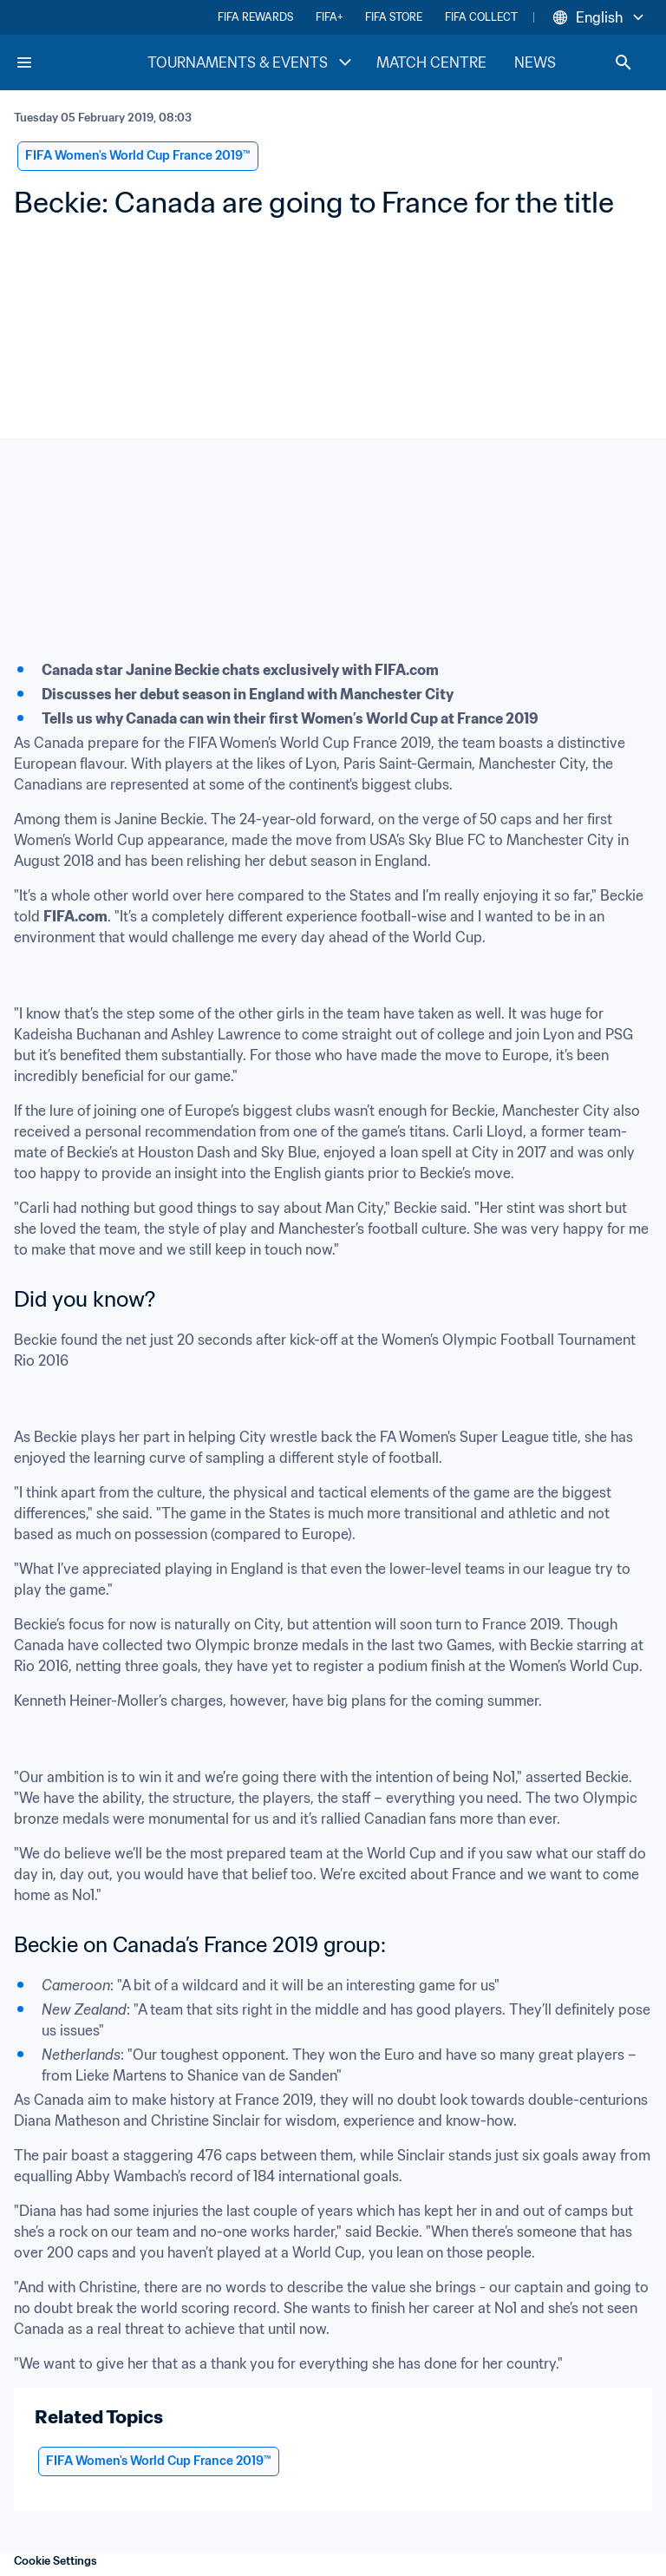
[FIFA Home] (81, 62)
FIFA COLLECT (481, 16)
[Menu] (24, 62)
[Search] (623, 62)
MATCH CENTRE (431, 62)
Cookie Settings (55, 2560)
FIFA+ (329, 16)
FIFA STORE (393, 16)
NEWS (535, 62)
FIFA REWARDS (255, 16)
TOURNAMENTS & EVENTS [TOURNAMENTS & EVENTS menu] (251, 62)
